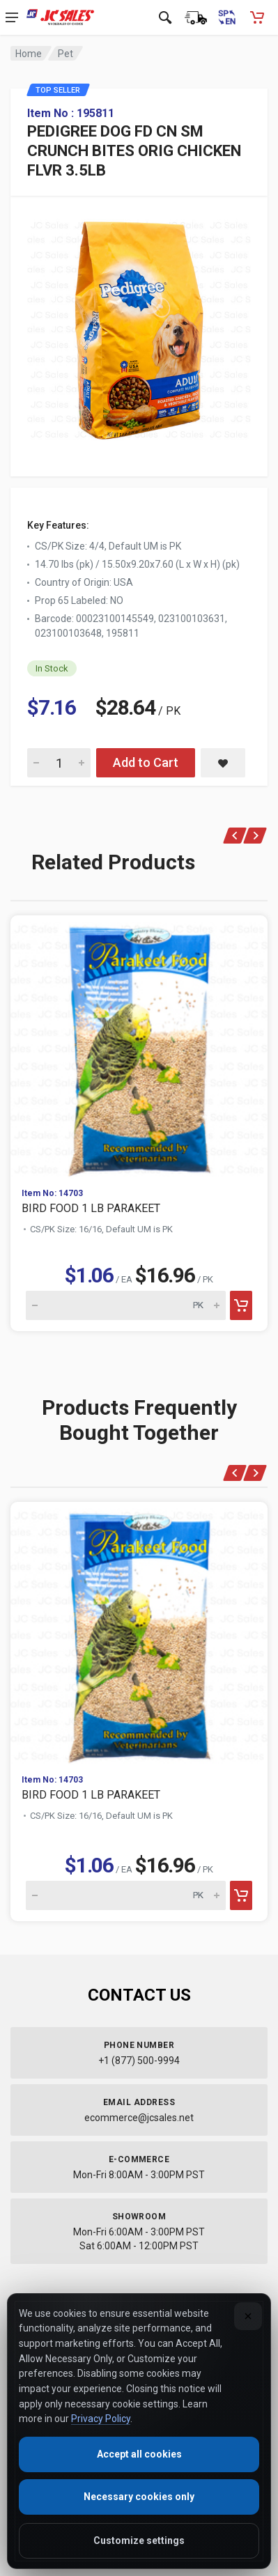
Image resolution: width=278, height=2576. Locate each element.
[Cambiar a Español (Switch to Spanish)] (226, 17)
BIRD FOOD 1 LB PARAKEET (91, 1208)
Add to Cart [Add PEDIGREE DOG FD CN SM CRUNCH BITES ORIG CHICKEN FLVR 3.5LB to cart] (145, 762)
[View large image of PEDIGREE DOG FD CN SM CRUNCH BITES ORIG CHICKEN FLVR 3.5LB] (139, 326)
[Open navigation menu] (12, 17)
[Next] (255, 836)
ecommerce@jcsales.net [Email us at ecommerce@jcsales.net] (139, 2117)
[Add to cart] (241, 1305)
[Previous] (235, 836)
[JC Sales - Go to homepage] (60, 17)
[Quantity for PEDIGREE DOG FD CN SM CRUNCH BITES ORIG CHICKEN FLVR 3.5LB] (59, 762)
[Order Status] (195, 17)
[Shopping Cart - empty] (257, 17)
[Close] (248, 2316)
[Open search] (165, 17)
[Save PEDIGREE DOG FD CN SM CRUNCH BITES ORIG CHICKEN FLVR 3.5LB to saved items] (223, 762)
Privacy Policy (100, 2418)
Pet (65, 53)
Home (28, 53)
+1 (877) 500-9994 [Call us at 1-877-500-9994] (139, 2060)
